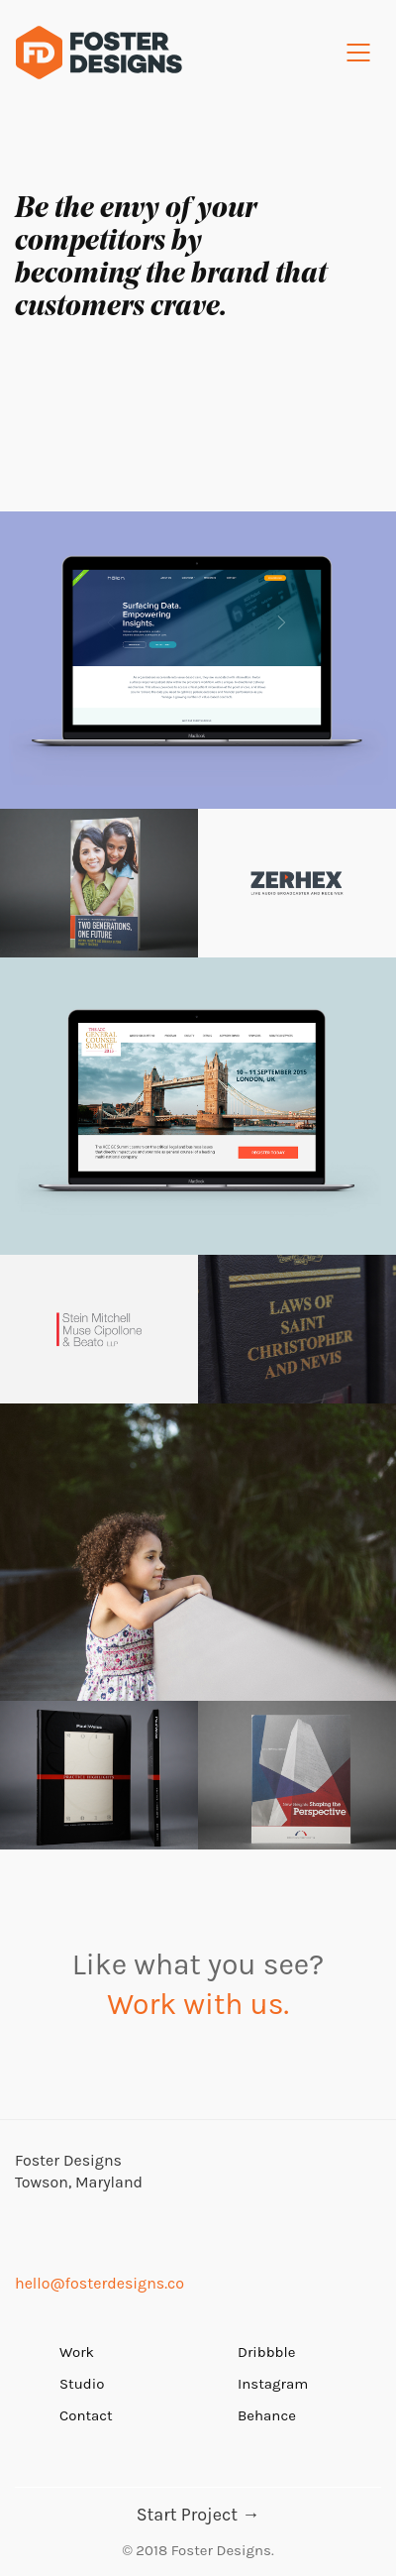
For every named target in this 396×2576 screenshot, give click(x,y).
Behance (267, 2415)
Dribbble (266, 2352)
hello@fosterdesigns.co (99, 2283)
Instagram (273, 2384)
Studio (81, 2384)
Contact (86, 2415)
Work (76, 2352)
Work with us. (198, 2004)
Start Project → (198, 2514)
